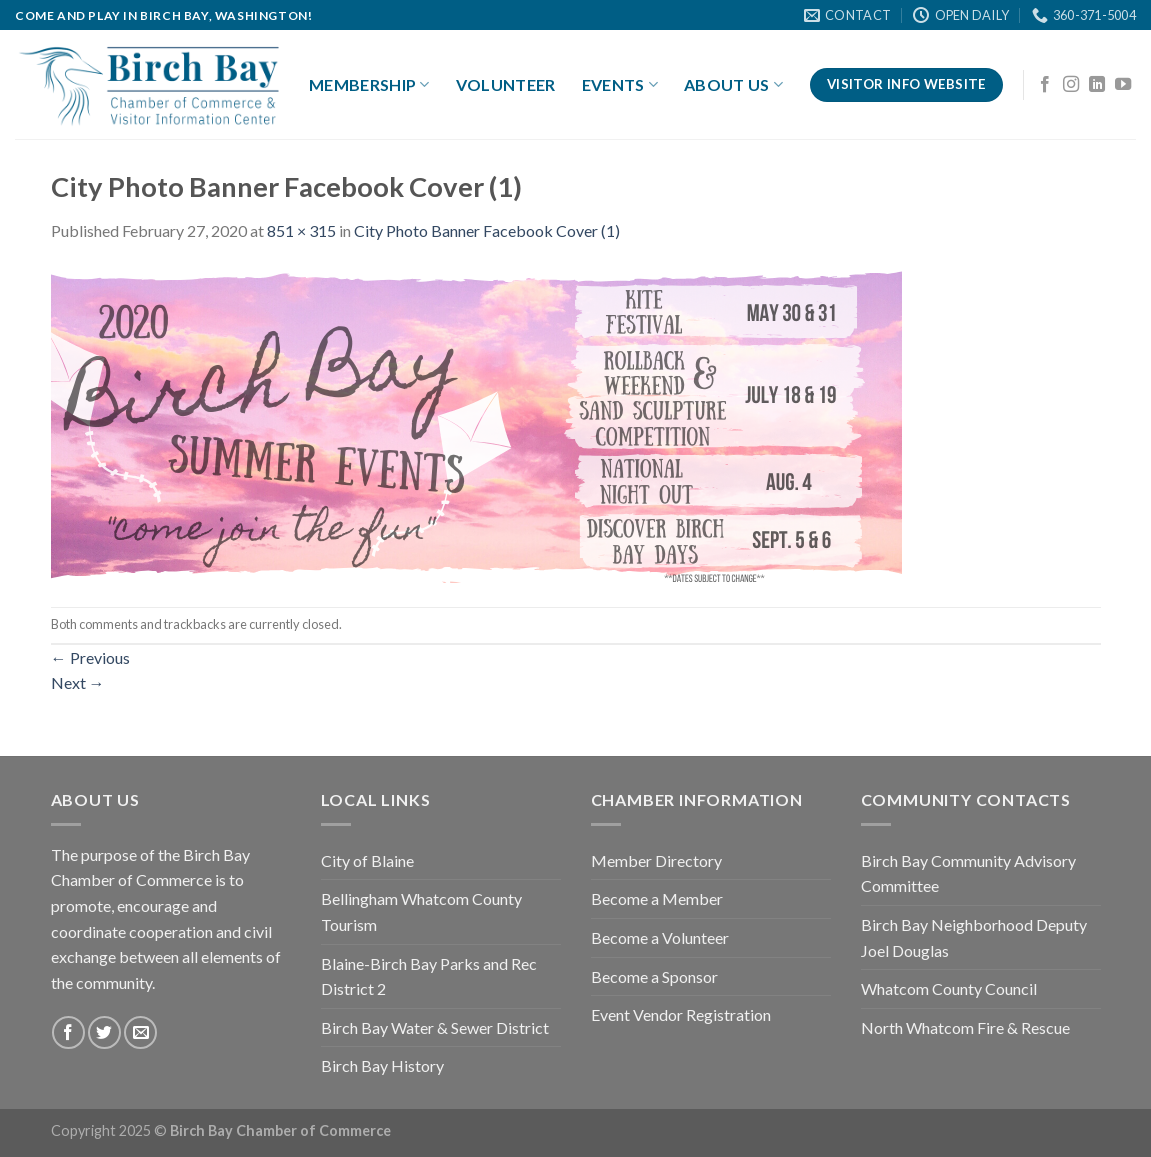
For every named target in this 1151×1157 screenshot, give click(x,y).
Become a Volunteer (660, 937)
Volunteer (506, 84)
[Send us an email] (140, 1032)
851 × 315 (301, 230)
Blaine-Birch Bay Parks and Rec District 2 (429, 976)
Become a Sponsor (654, 976)
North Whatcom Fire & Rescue (965, 1027)
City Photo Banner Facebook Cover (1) (487, 230)
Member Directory (656, 860)
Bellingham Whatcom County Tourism (421, 911)
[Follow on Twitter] (104, 1032)
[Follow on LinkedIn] (1097, 85)
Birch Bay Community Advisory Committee (968, 873)
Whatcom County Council (949, 988)
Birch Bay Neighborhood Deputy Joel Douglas (974, 937)
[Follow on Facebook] (1045, 85)
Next (78, 682)
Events (620, 85)
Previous (90, 657)
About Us (733, 85)
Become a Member (657, 898)
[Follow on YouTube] (1123, 85)
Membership (369, 85)
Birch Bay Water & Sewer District (435, 1027)
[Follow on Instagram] (1071, 85)
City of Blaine (367, 860)
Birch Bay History (382, 1065)
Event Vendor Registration (681, 1014)
